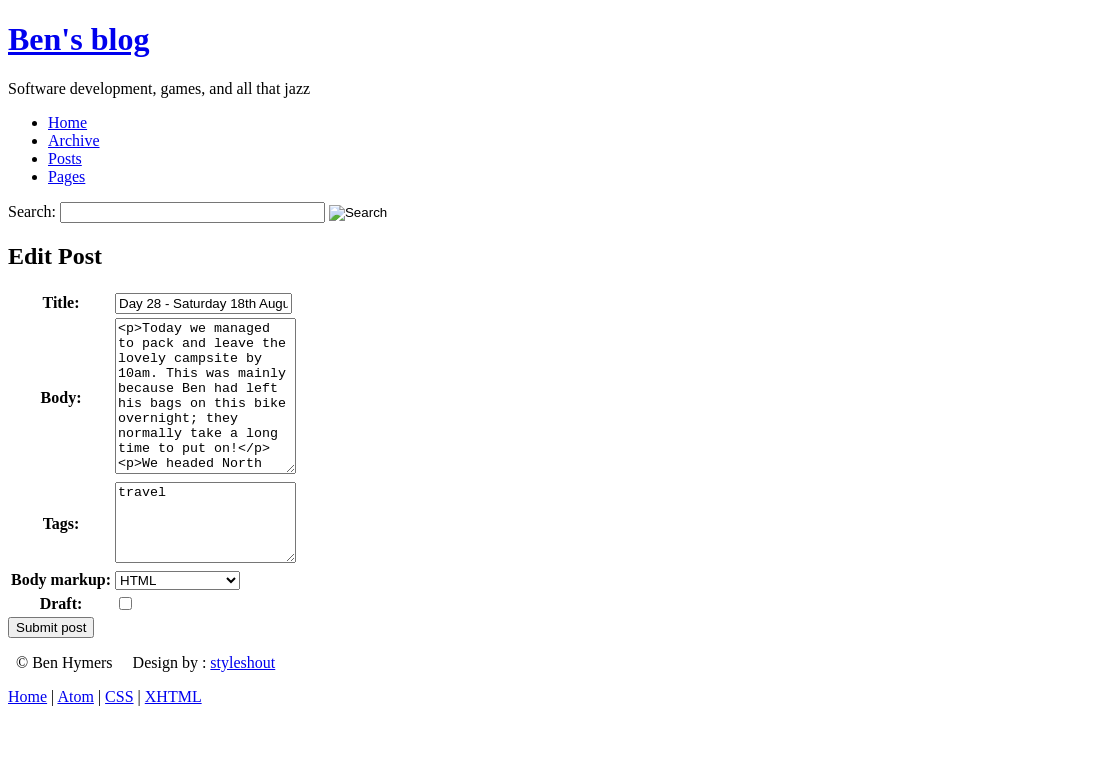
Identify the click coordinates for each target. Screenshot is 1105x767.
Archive (74, 140)
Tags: (61, 561)
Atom (75, 741)
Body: (61, 412)
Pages (66, 176)
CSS (119, 741)
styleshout (242, 707)
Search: (32, 211)
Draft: (61, 648)
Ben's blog (78, 39)
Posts (65, 158)
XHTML (173, 741)
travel (215, 560)
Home (67, 122)
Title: (61, 302)
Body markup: (61, 624)
